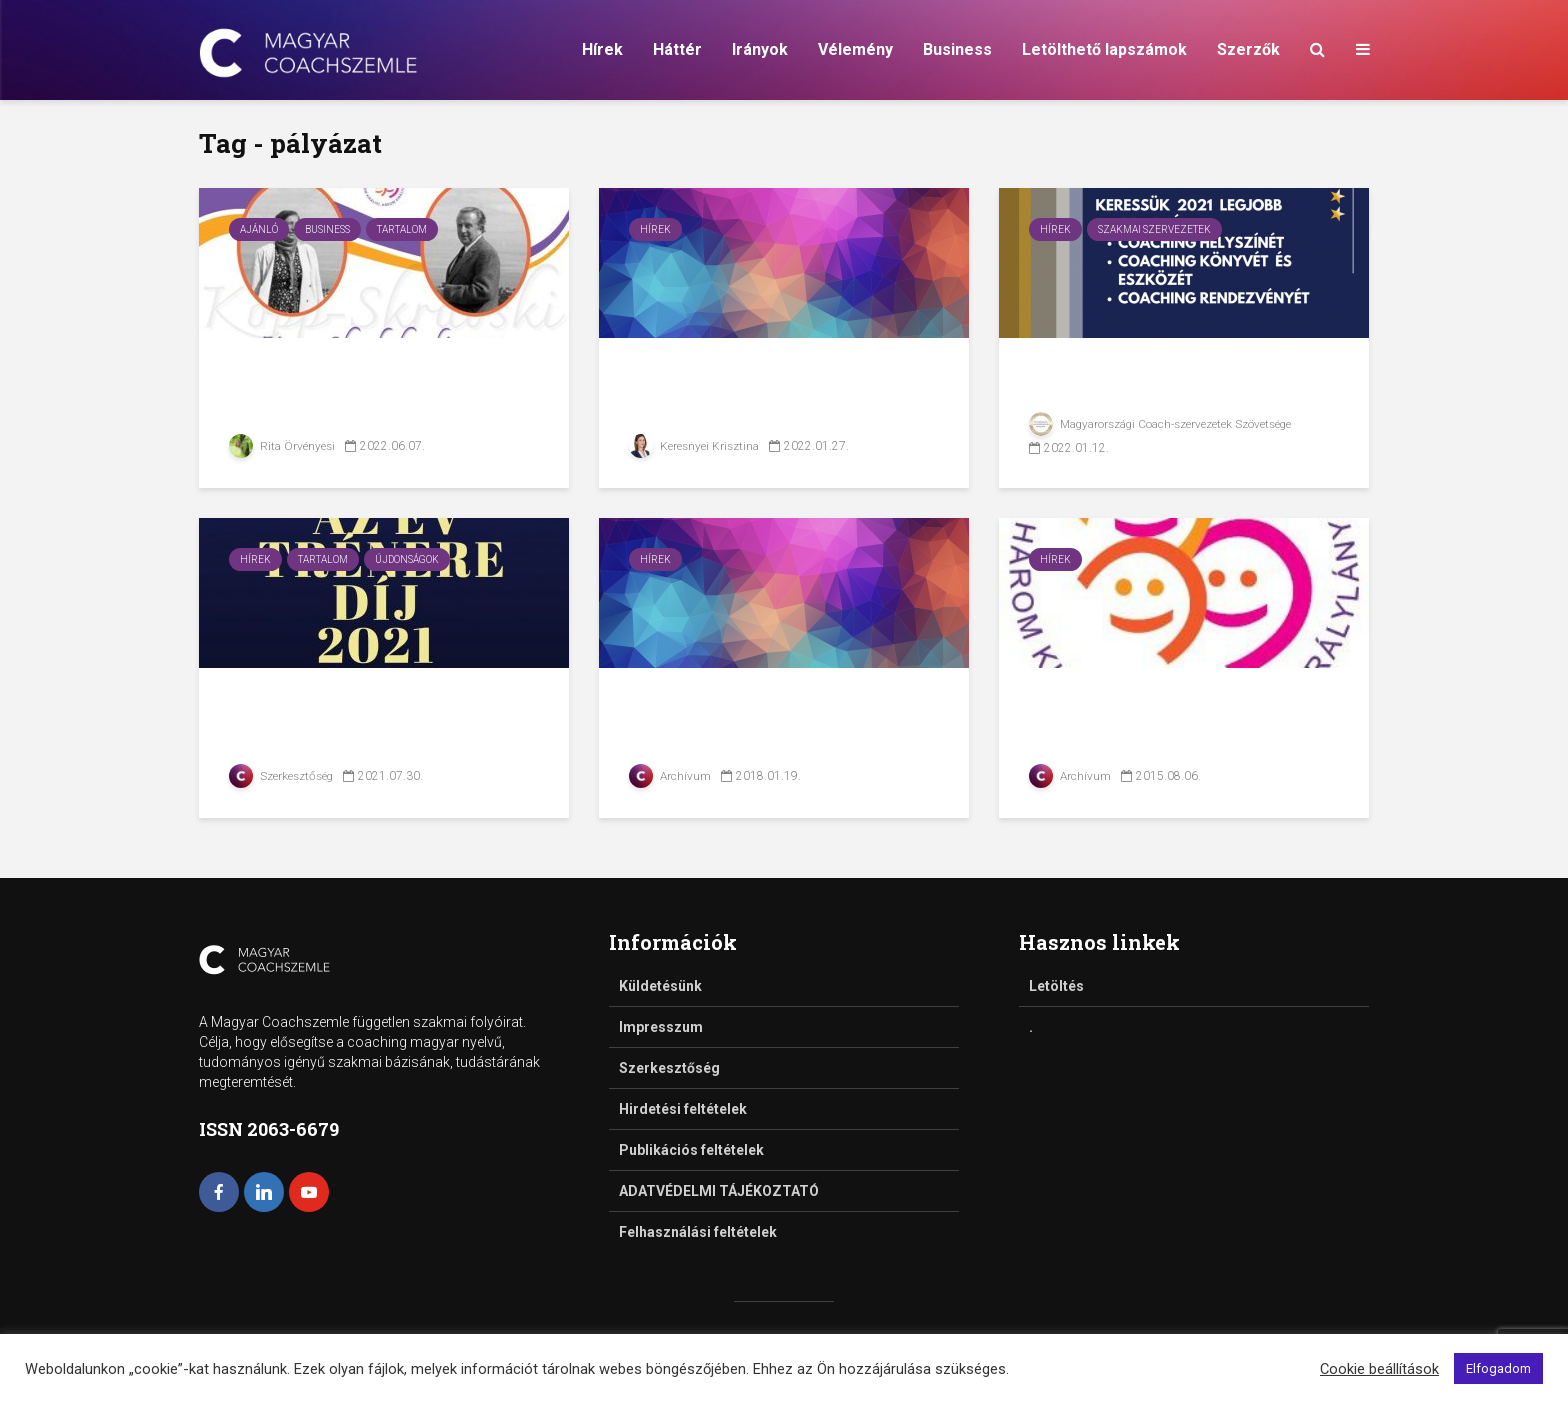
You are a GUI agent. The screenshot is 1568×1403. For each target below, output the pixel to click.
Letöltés (1056, 986)
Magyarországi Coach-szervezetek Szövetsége (1163, 424)
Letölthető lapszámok (1104, 49)
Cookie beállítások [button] (1379, 1369)
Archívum (670, 776)
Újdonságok (407, 559)
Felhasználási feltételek (698, 1232)
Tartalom (402, 229)
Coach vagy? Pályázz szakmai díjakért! (1147, 390)
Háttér (677, 49)
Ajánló (259, 229)
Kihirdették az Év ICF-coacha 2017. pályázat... (756, 720)
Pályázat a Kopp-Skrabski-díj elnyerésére (375, 390)
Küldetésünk (660, 986)
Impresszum (661, 1027)
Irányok (760, 49)
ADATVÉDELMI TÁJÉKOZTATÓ (719, 1191)
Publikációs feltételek (691, 1150)
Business (957, 49)
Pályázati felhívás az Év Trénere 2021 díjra (362, 720)
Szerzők (1248, 49)
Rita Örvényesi (282, 446)
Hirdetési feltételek (683, 1109)
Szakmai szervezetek (1154, 229)
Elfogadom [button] (1498, 1368)
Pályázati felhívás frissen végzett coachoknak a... (770, 390)
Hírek (602, 49)
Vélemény (855, 49)
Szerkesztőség (282, 776)
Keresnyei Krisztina (695, 446)
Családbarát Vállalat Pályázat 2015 (1141, 720)
